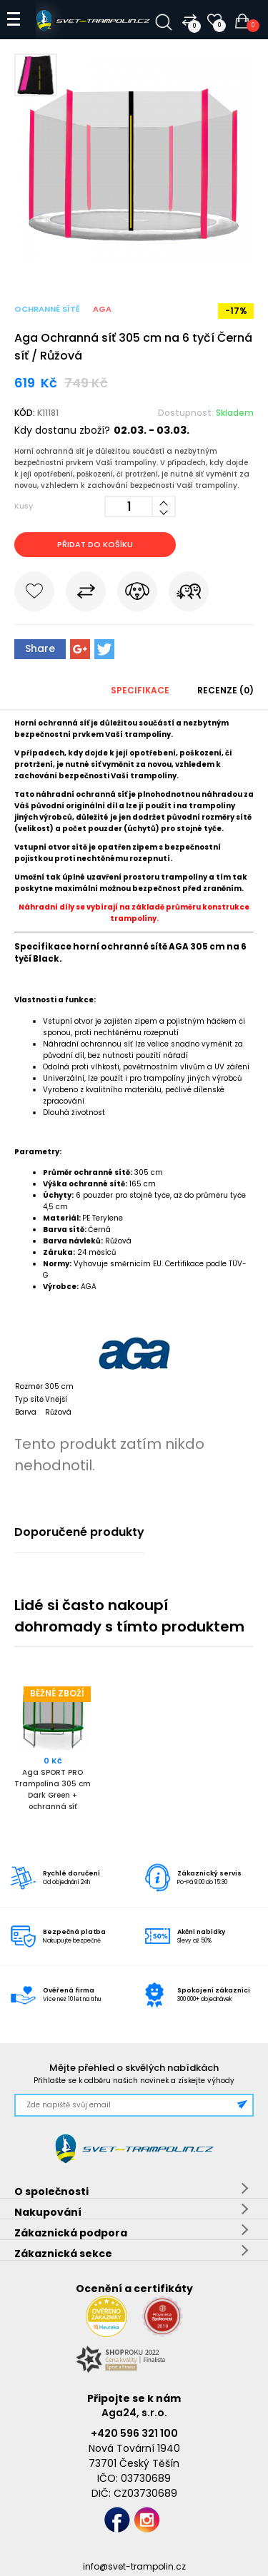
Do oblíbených (34, 594)
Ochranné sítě (47, 309)
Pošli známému (189, 594)
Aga (102, 309)
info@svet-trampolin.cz (134, 2566)
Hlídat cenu (137, 594)
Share (40, 648)
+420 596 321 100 (134, 2433)
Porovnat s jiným (86, 594)
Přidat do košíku (95, 544)
